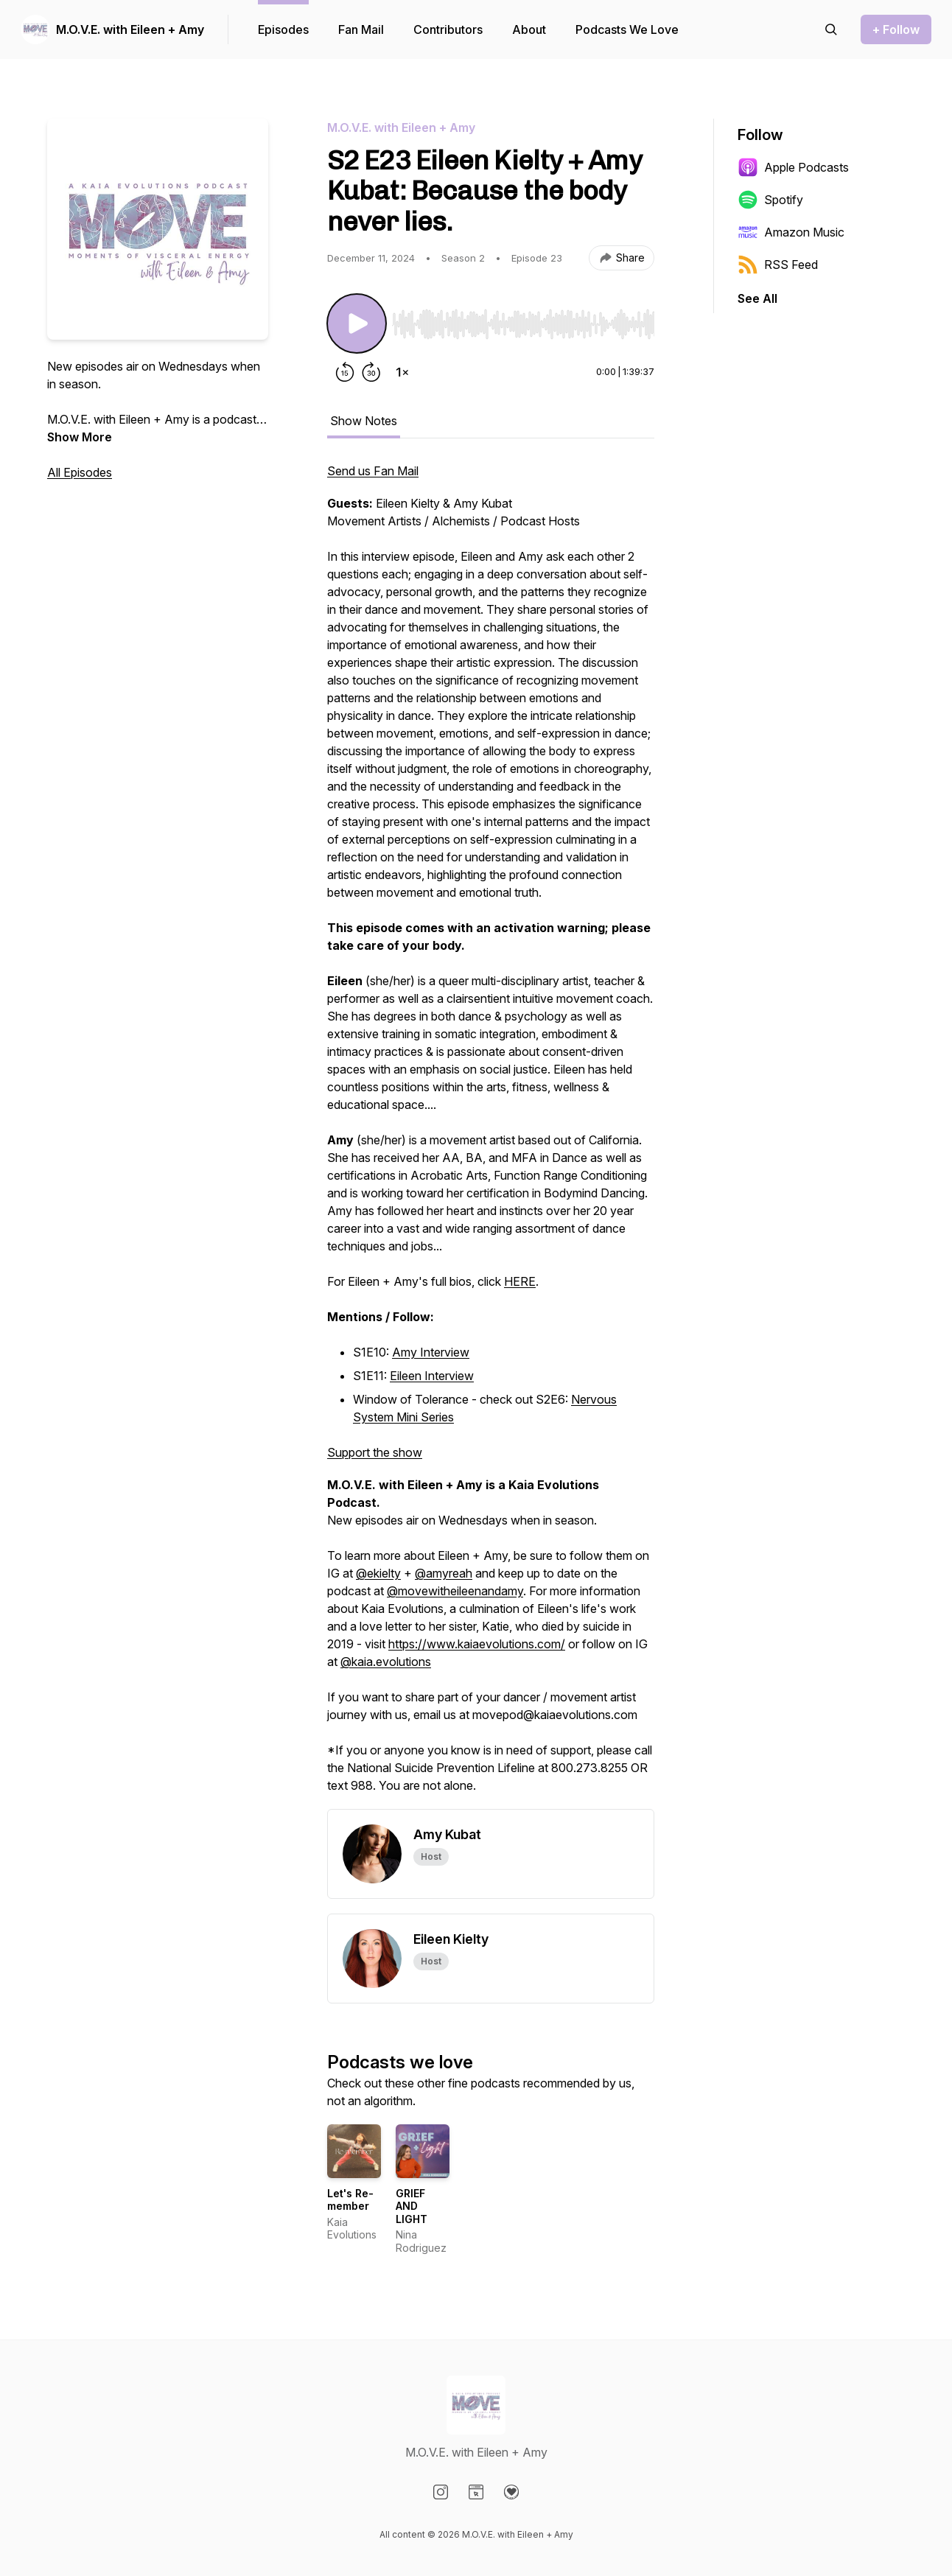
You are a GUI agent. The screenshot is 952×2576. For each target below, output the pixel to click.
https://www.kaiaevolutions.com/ (476, 1644)
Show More (79, 437)
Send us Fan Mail (373, 470)
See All (757, 298)
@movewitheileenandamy (455, 1590)
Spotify (770, 199)
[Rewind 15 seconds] (345, 372)
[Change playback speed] (402, 372)
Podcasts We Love (627, 29)
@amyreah (443, 1573)
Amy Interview (430, 1352)
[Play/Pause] (356, 323)
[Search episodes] (831, 29)
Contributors (448, 29)
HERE (520, 1281)
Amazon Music (791, 232)
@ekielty (378, 1573)
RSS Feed (778, 264)
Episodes (283, 29)
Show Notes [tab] (363, 420)
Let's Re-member (350, 2200)
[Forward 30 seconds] (371, 372)
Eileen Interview (432, 1375)
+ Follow (896, 29)
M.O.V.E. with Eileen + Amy (130, 29)
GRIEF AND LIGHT (411, 2206)
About (529, 29)
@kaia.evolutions (385, 1661)
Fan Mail (361, 29)
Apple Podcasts (793, 167)
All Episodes (79, 472)
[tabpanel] (490, 1135)
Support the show (374, 1452)
